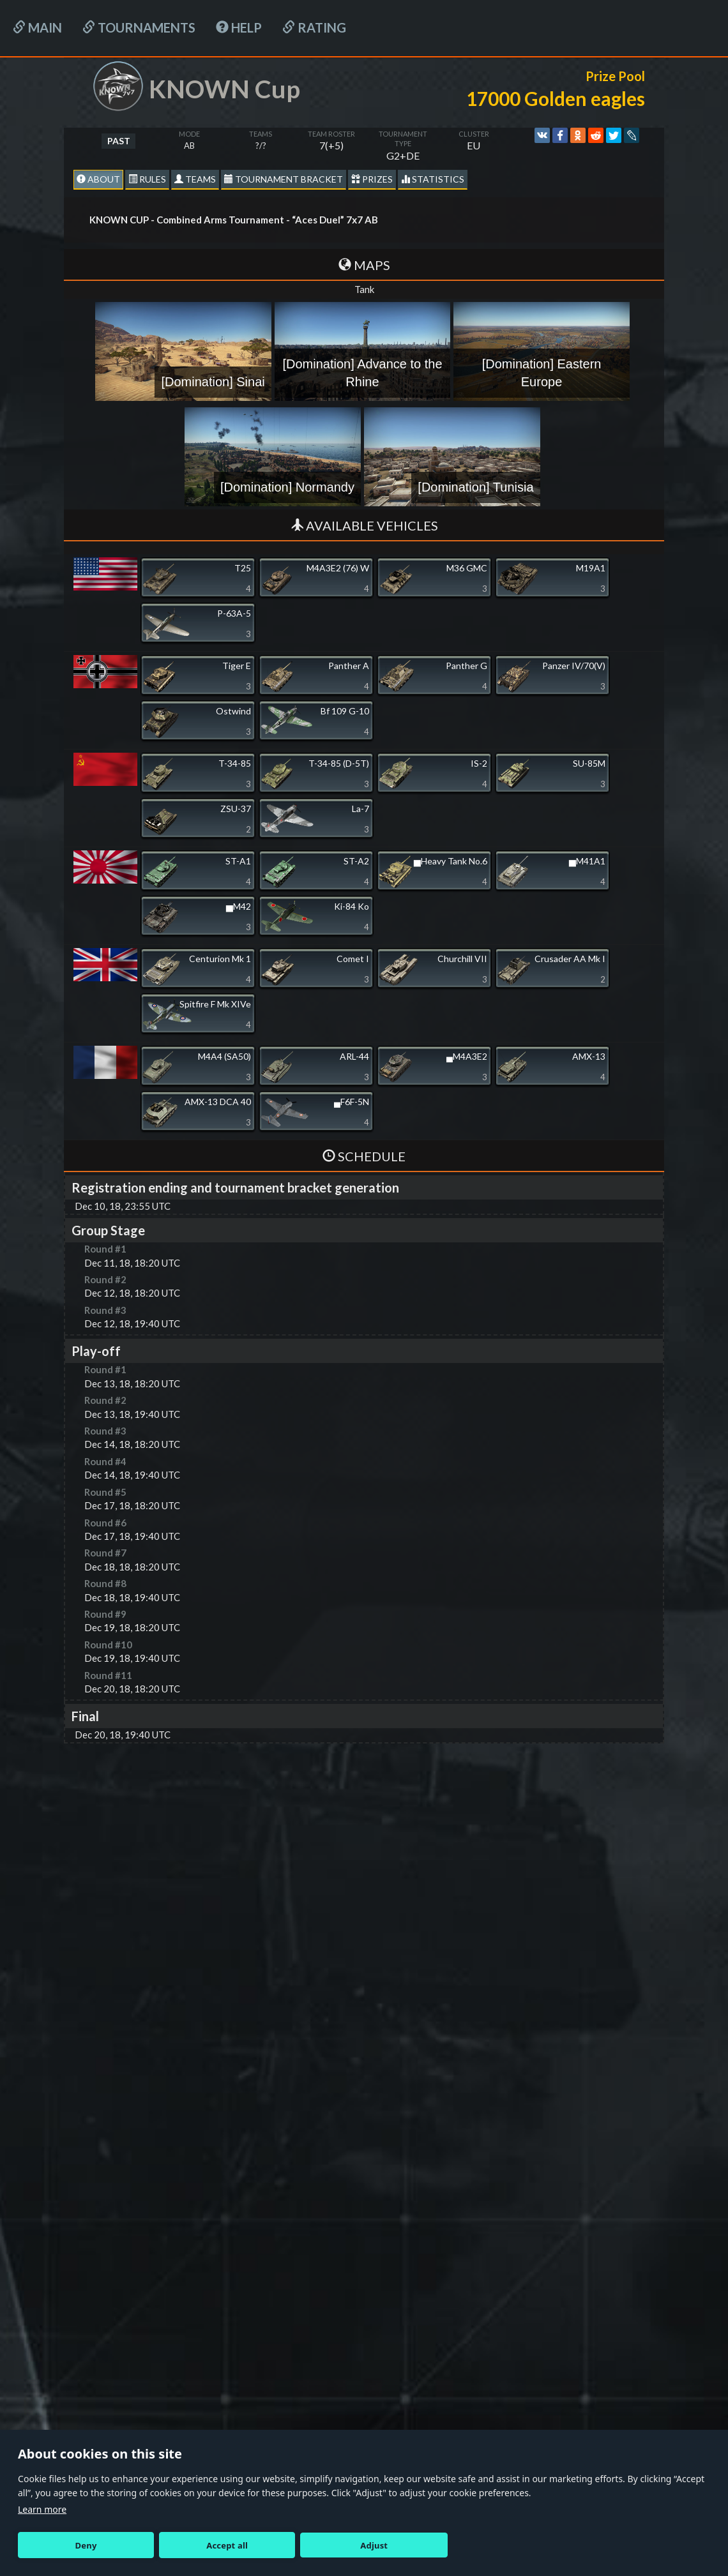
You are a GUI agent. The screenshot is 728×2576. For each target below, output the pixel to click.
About (98, 179)
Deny (86, 2545)
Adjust (374, 2545)
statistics (432, 179)
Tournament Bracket (283, 179)
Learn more (42, 2509)
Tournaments (138, 27)
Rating (314, 27)
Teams (195, 179)
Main (37, 27)
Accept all (227, 2545)
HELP (239, 27)
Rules (147, 179)
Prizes (372, 179)
